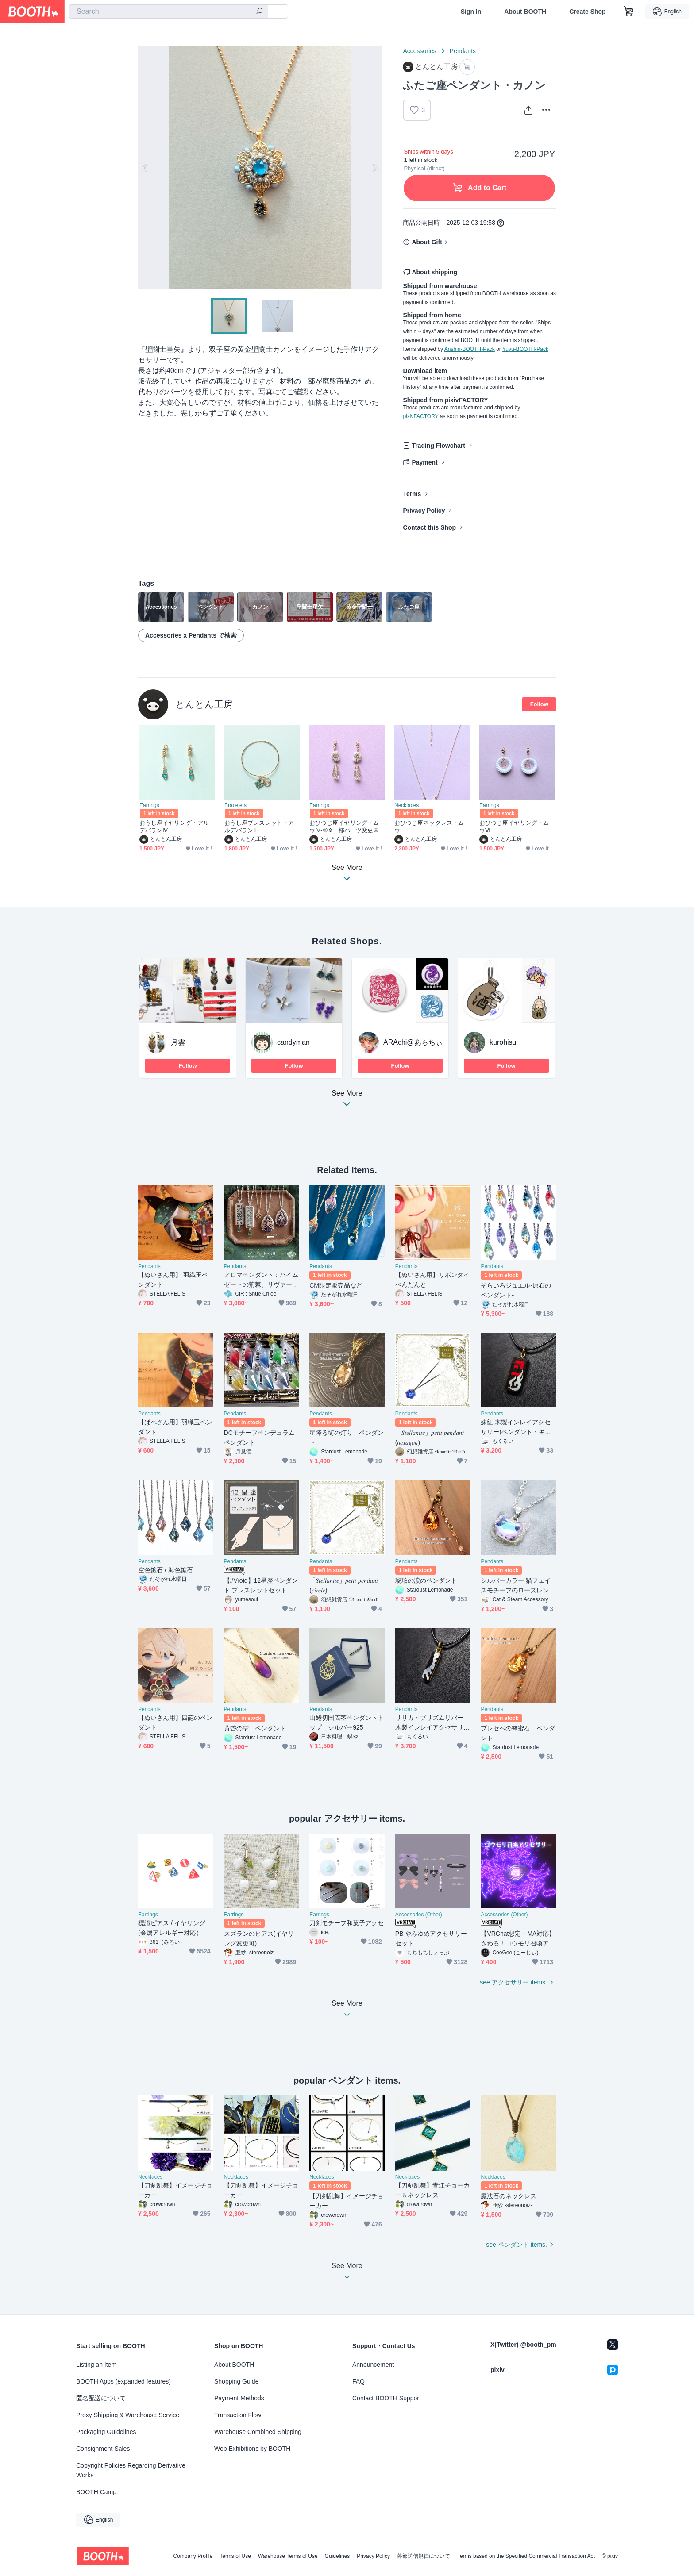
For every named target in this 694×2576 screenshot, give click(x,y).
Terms (412, 493)
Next (374, 168)
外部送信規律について (423, 2556)
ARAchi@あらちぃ (413, 1042)
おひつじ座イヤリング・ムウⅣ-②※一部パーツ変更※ (344, 826)
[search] (259, 12)
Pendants (463, 50)
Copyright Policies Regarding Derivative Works (130, 2470)
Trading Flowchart (438, 445)
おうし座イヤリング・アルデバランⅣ (174, 826)
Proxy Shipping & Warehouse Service (127, 2414)
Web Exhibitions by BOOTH (252, 2448)
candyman (293, 1042)
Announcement (373, 2364)
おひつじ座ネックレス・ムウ (429, 826)
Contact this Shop (429, 527)
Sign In (471, 11)
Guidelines (337, 2556)
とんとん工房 (204, 704)
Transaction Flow (237, 2414)
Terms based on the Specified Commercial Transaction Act (526, 2556)
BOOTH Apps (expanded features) (123, 2381)
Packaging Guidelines (106, 2431)
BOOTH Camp (96, 2491)
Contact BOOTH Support (386, 2398)
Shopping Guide (236, 2381)
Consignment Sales (103, 2448)
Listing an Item (96, 2364)
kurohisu (503, 1042)
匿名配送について (101, 2398)
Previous (145, 168)
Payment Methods (239, 2398)
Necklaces (406, 805)
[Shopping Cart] (628, 11)
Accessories (419, 50)
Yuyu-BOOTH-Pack (525, 349)
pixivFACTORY (420, 416)
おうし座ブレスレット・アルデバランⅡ (259, 826)
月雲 (178, 1042)
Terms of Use (235, 2556)
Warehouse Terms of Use (288, 2556)
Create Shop (587, 11)
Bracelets (235, 805)
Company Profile (192, 2556)
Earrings (149, 805)
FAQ (358, 2381)
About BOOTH (525, 11)
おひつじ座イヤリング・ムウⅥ (514, 826)
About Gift (427, 242)
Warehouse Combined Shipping (257, 2431)
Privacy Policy (424, 510)
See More (347, 1101)
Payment (424, 462)
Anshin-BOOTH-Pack (469, 349)
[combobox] (168, 11)
